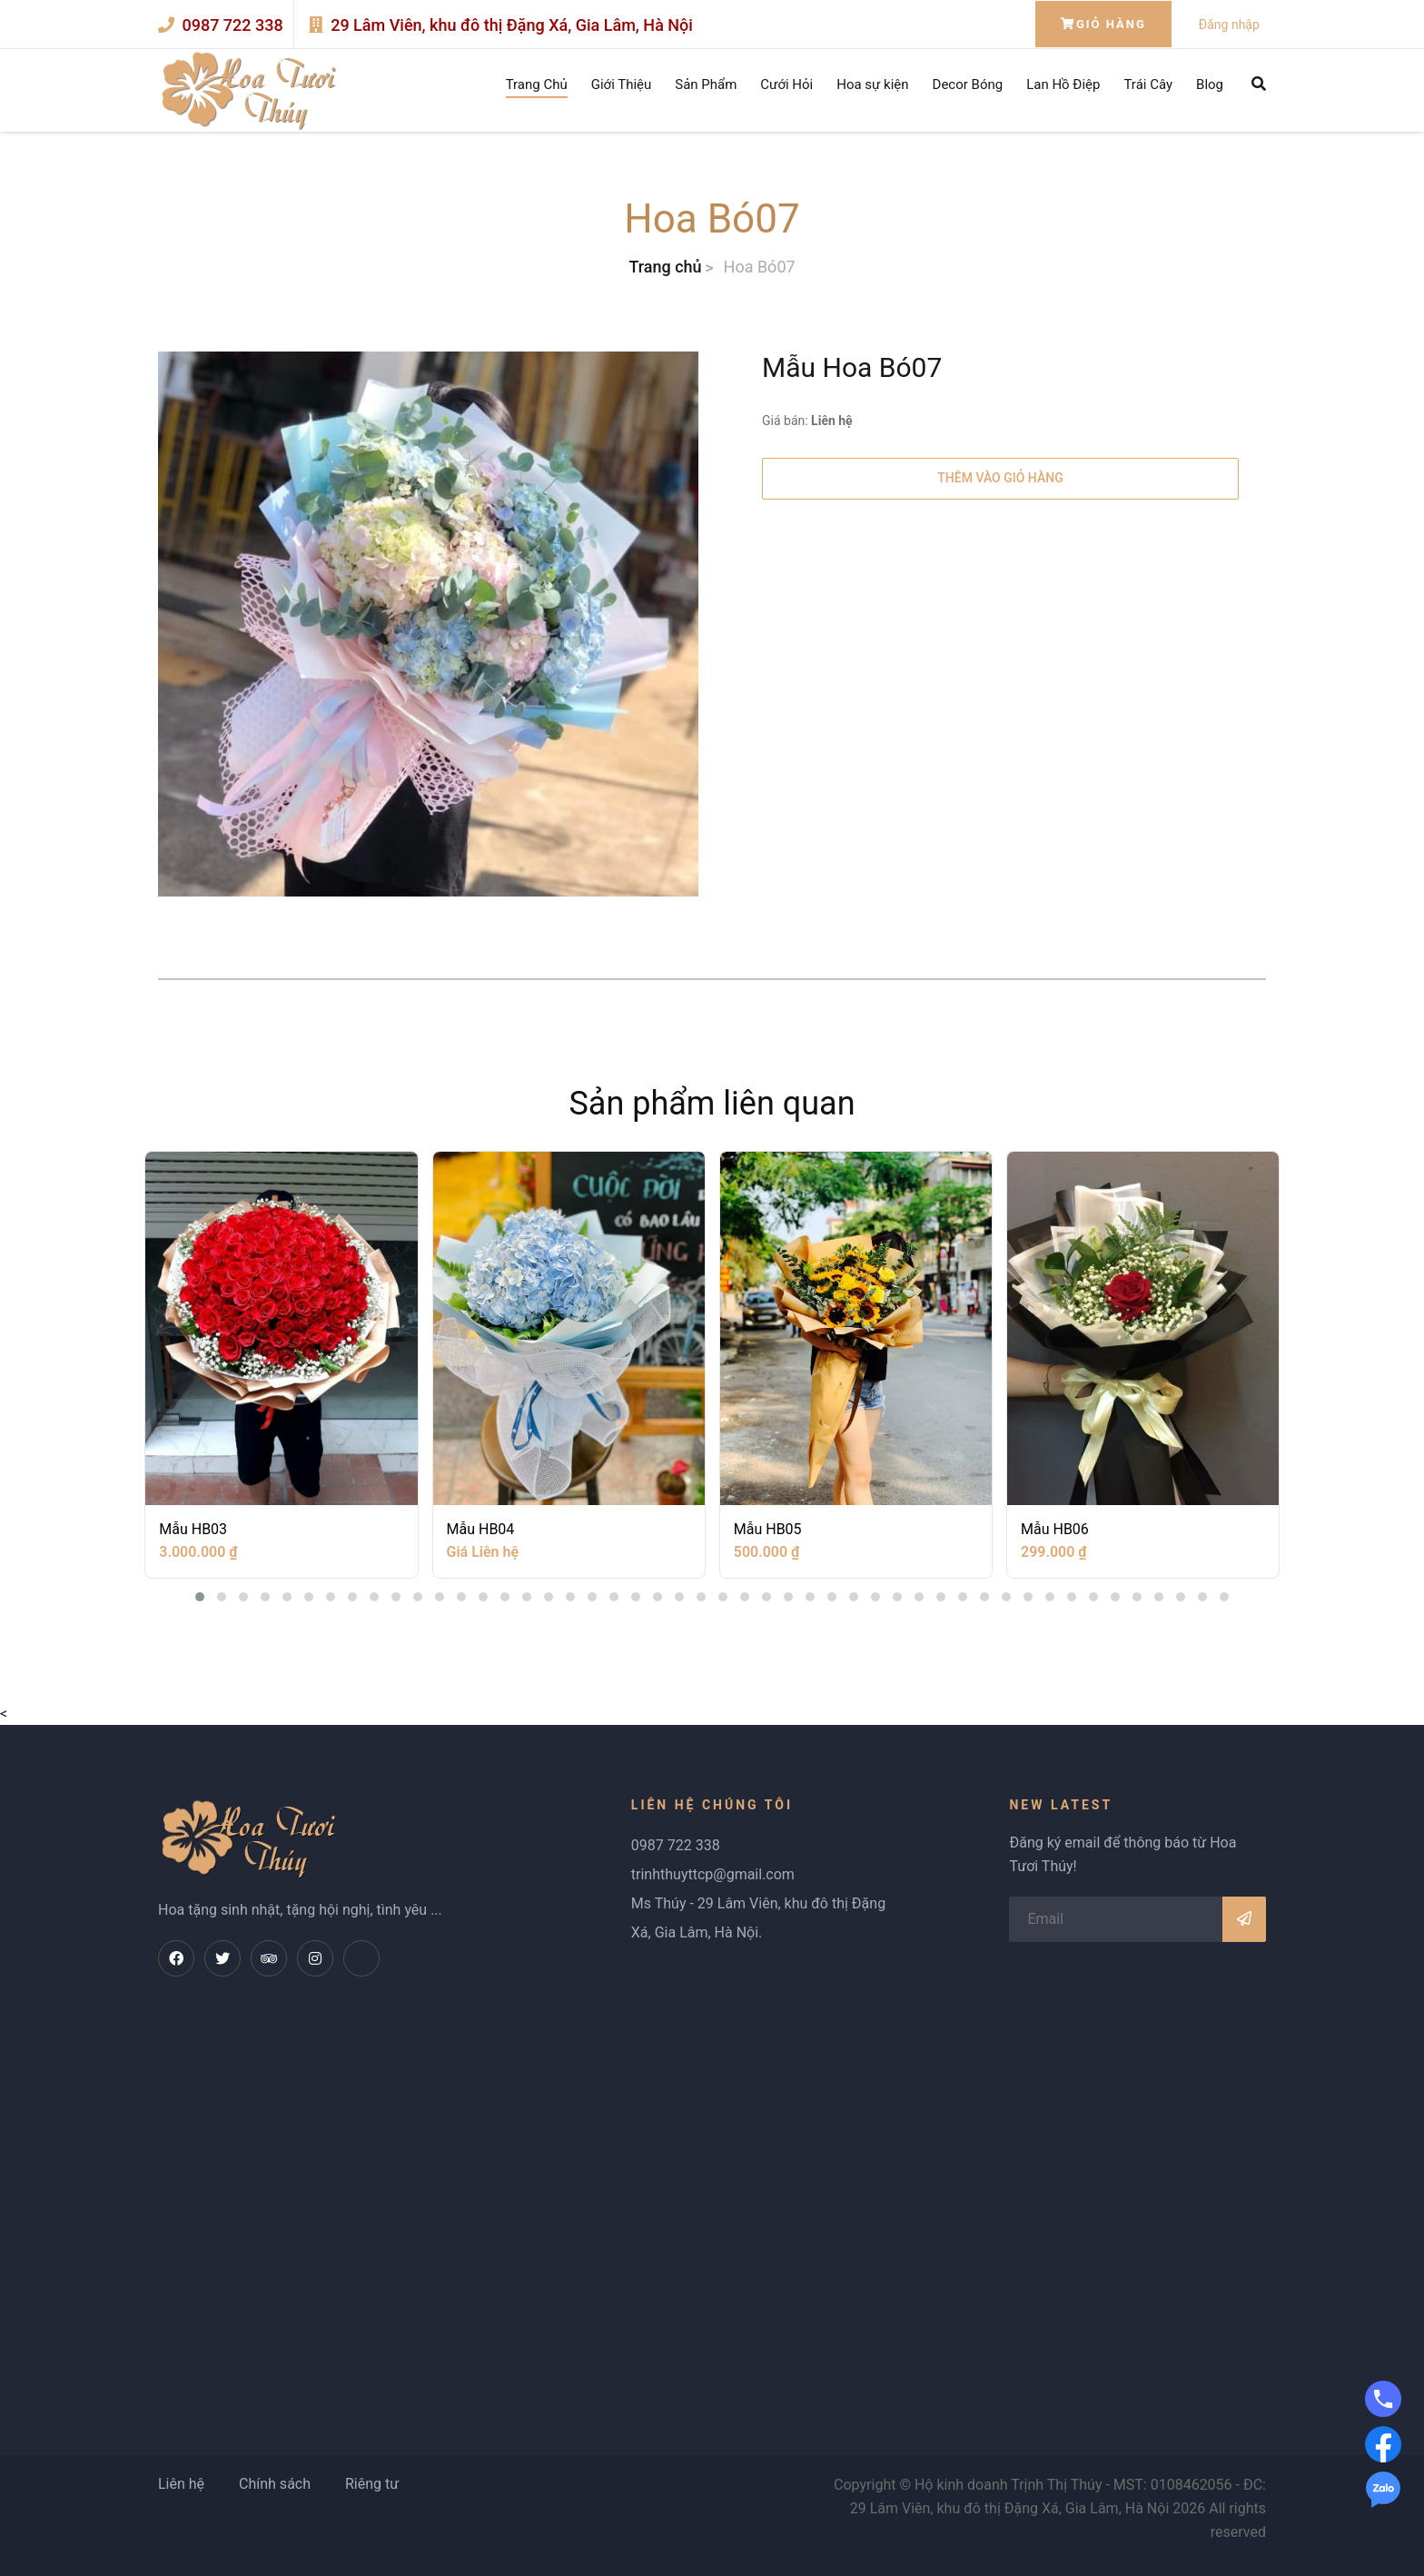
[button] (200, 1597)
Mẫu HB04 (481, 1529)
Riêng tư (372, 2483)
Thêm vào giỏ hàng (1000, 478)
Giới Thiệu (621, 84)
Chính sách (275, 2483)
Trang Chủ (537, 84)
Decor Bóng (968, 84)
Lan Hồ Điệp (1063, 84)
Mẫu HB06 (1055, 1529)
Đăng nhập (1229, 24)
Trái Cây (1147, 84)
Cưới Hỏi (786, 84)
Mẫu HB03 (193, 1529)
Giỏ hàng (1103, 24)
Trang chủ (664, 266)
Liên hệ (181, 2483)
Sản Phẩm (706, 84)
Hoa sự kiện (872, 84)
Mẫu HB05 (768, 1529)
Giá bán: (807, 420)
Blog (1209, 84)
